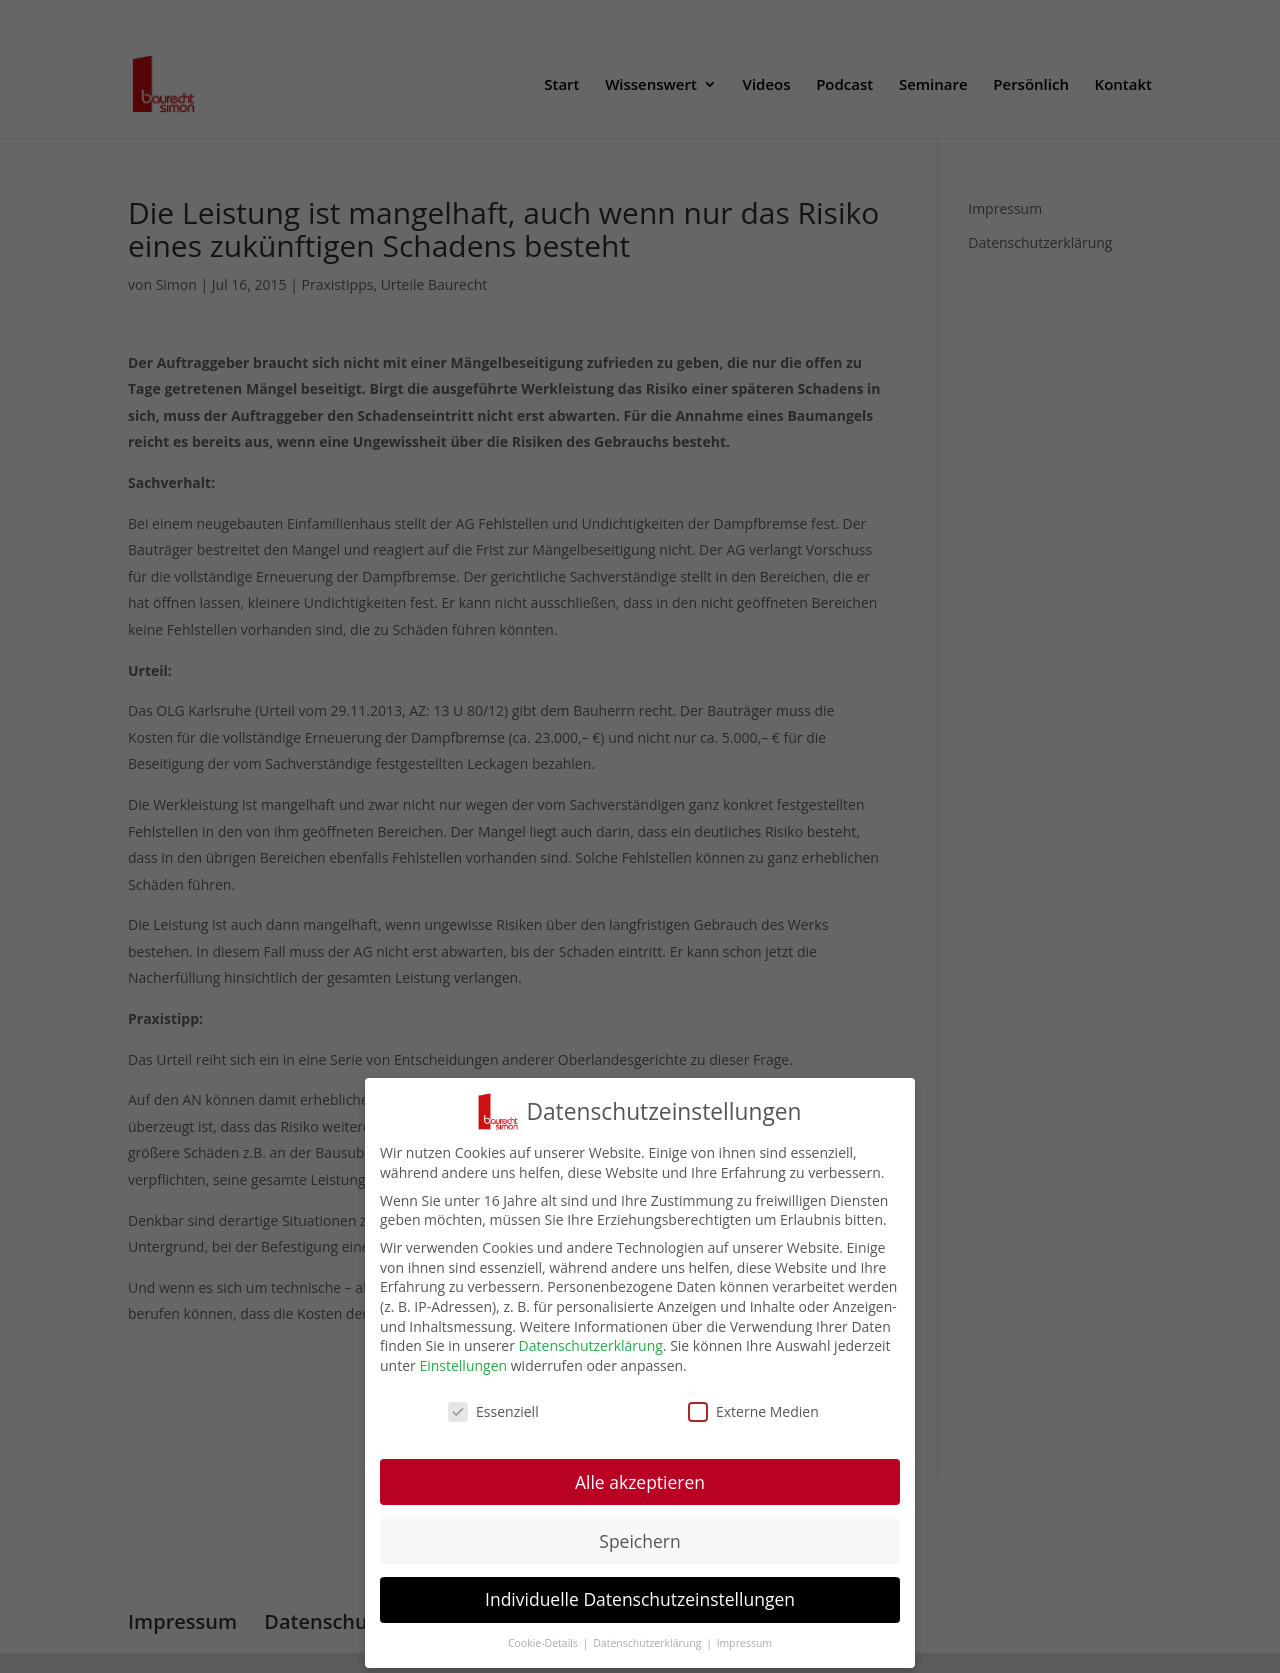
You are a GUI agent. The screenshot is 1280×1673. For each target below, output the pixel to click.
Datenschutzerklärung (591, 1359)
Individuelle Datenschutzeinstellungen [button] (640, 1613)
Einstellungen (463, 1378)
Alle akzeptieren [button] (640, 1495)
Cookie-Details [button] (544, 1657)
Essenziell (493, 1424)
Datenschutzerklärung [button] (648, 1657)
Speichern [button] (639, 1554)
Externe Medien (753, 1424)
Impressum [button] (744, 1657)
